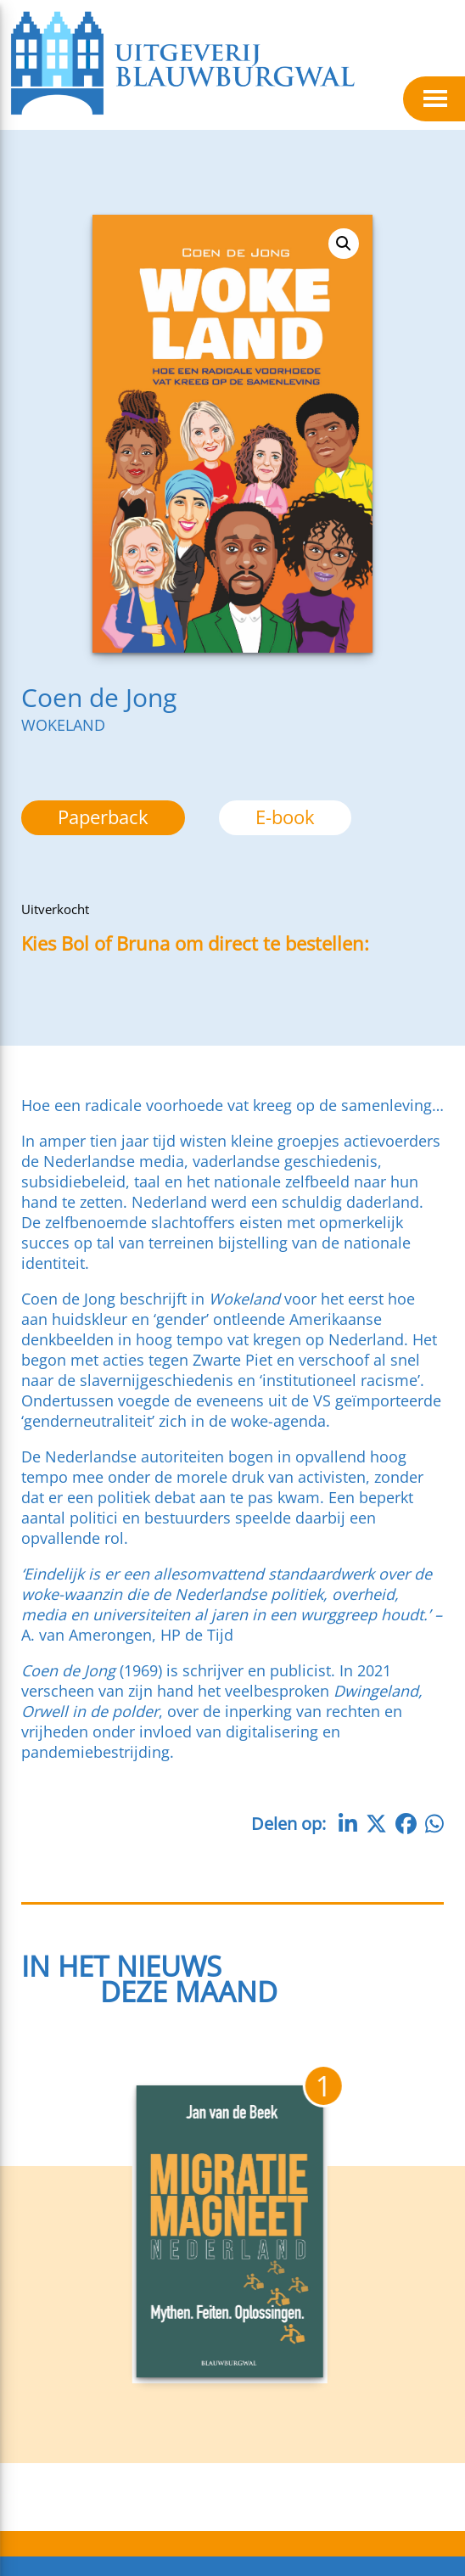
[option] (285, 817)
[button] (343, 243)
